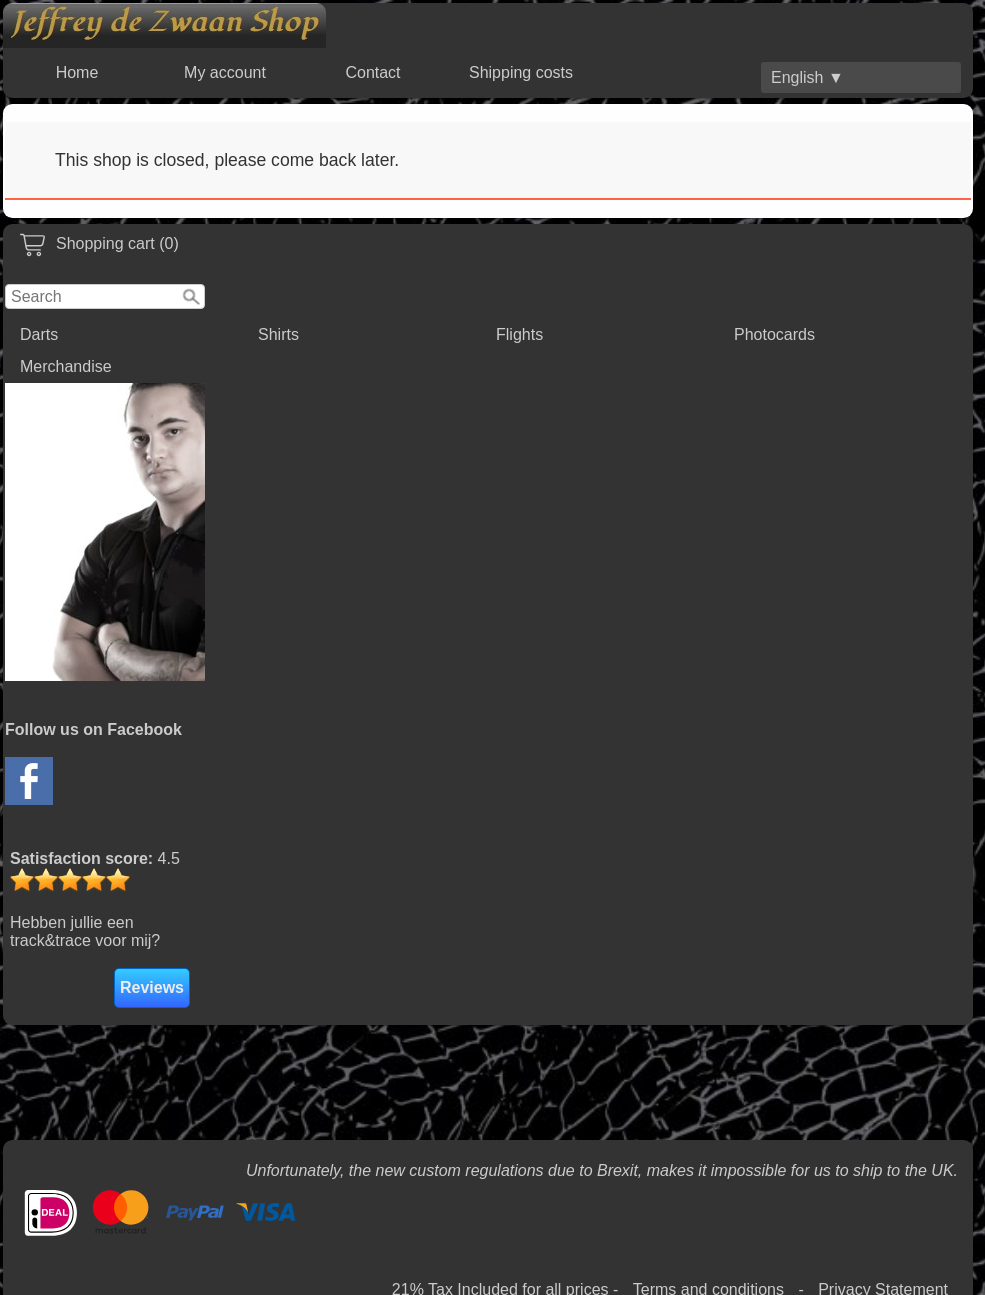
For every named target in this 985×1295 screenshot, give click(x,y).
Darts (39, 334)
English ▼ (807, 77)
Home (77, 72)
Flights (519, 334)
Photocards (774, 334)
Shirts (278, 334)
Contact (372, 72)
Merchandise (66, 366)
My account (225, 72)
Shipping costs (521, 72)
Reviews (152, 987)
